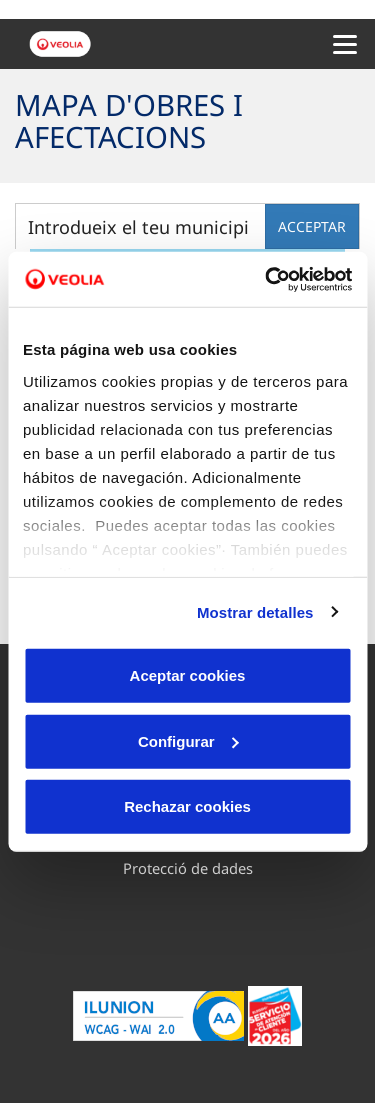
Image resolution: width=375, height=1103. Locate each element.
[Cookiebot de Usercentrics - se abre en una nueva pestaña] (267, 279)
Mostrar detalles (255, 611)
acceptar (312, 226)
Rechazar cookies (187, 806)
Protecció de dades (188, 868)
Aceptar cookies (188, 675)
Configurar (188, 740)
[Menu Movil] (345, 44)
